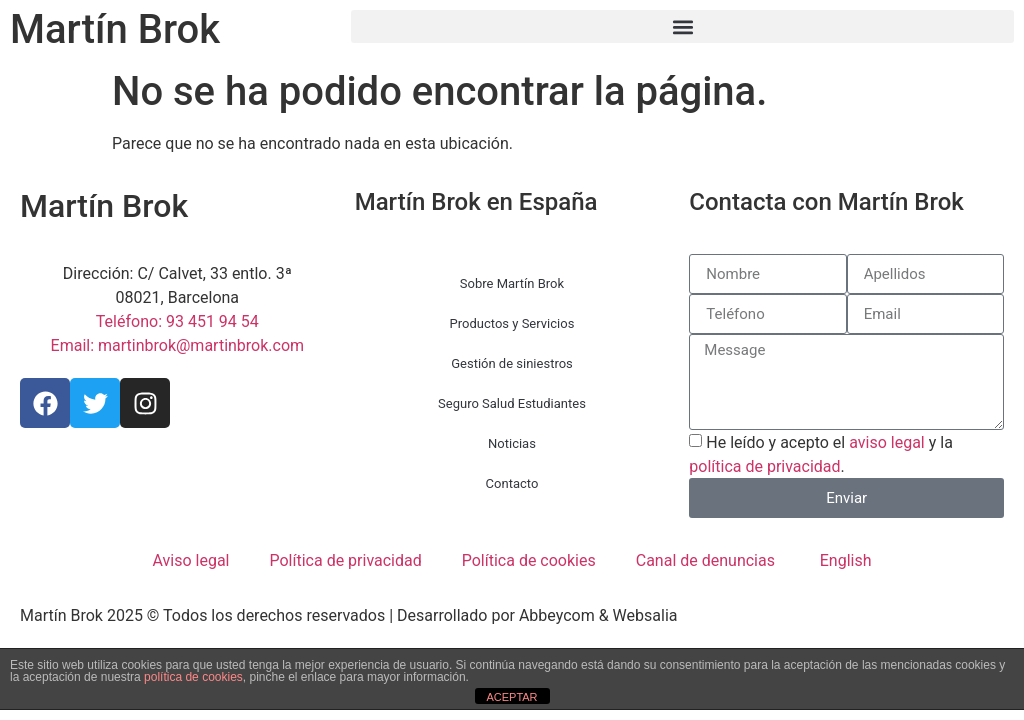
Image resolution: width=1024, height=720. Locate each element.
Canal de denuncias (705, 560)
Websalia (645, 615)
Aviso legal (190, 560)
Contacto (512, 483)
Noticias (512, 443)
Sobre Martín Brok (512, 283)
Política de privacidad (345, 560)
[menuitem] (843, 561)
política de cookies (193, 677)
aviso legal (887, 442)
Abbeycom (557, 615)
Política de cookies (529, 560)
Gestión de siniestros (512, 363)
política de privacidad (764, 466)
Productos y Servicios (512, 323)
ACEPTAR (511, 697)
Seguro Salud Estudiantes (512, 403)
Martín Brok (115, 29)
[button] (682, 26)
